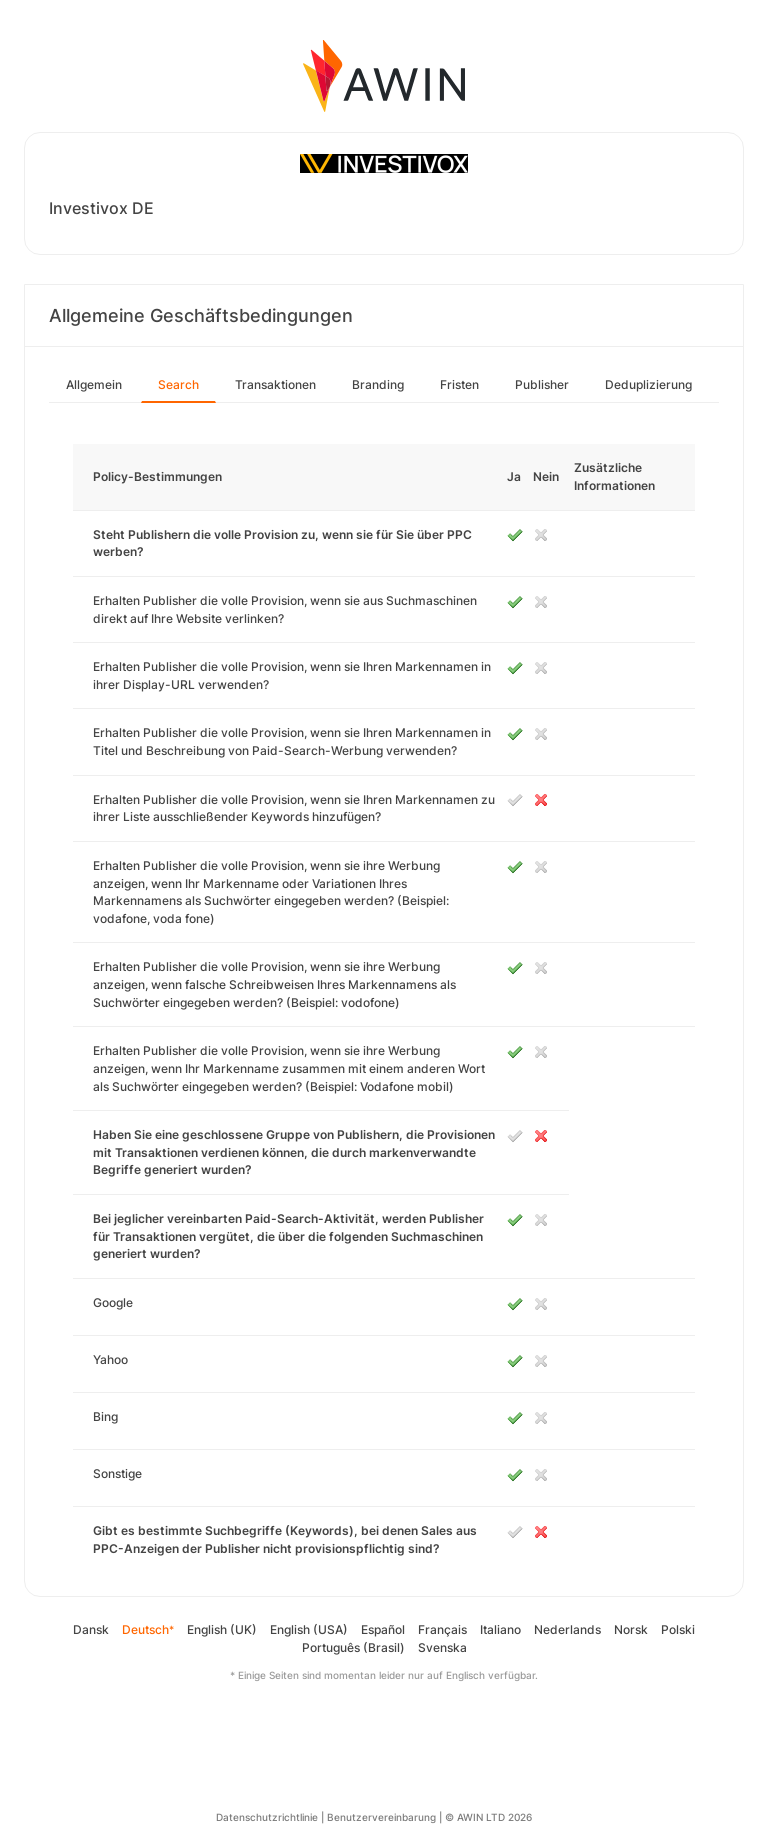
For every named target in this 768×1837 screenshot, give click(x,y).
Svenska (442, 1647)
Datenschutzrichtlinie (267, 1817)
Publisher (542, 384)
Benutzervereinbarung (381, 1817)
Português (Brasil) (353, 1647)
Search (178, 384)
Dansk (91, 1629)
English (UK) (222, 1629)
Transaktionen (275, 384)
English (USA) (309, 1629)
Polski (678, 1629)
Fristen (459, 384)
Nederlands (567, 1629)
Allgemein (94, 384)
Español (383, 1629)
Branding (378, 384)
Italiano (500, 1629)
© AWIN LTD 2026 (488, 1817)
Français (442, 1629)
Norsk (631, 1629)
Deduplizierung (648, 384)
